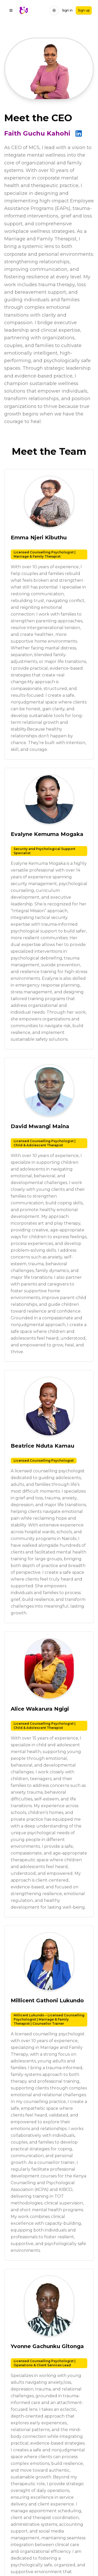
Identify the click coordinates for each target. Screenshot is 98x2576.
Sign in (67, 10)
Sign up (84, 10)
